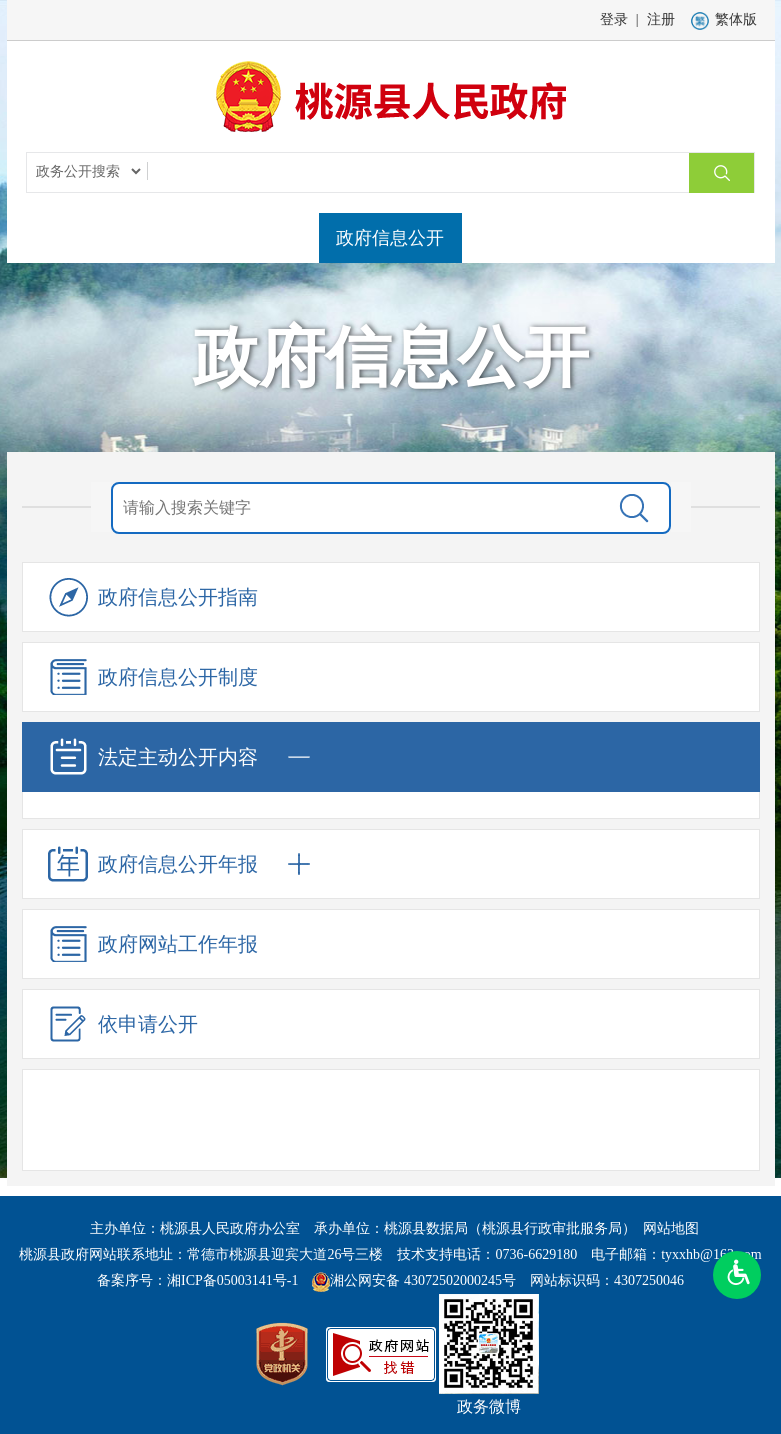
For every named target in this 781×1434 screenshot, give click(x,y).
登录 (614, 19)
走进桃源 (267, 238)
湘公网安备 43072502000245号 (423, 1280)
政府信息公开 (390, 238)
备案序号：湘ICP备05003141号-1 (197, 1280)
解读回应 (722, 238)
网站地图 (671, 1228)
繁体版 (724, 19)
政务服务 (514, 238)
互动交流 (618, 238)
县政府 (163, 238)
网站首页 (59, 238)
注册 (661, 19)
